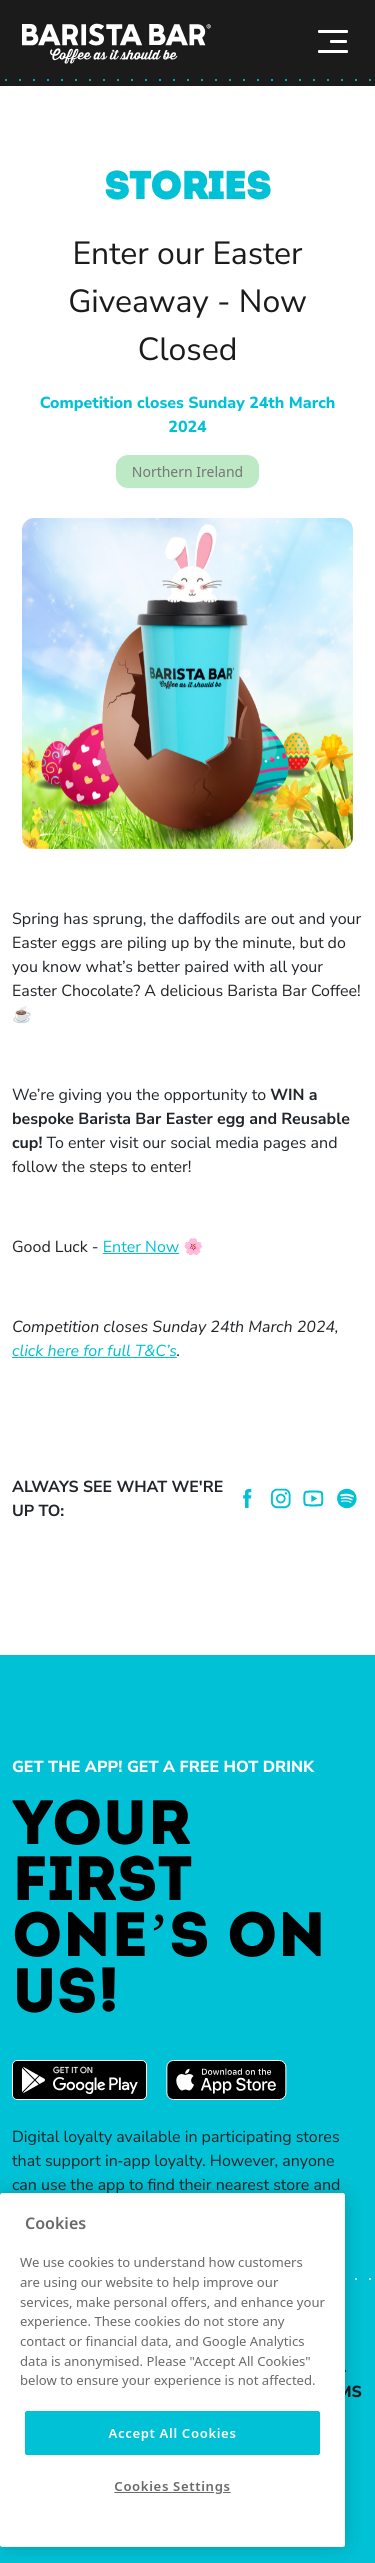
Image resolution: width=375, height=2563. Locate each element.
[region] (172, 2370)
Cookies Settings (172, 2486)
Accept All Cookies (172, 2433)
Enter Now (141, 1247)
